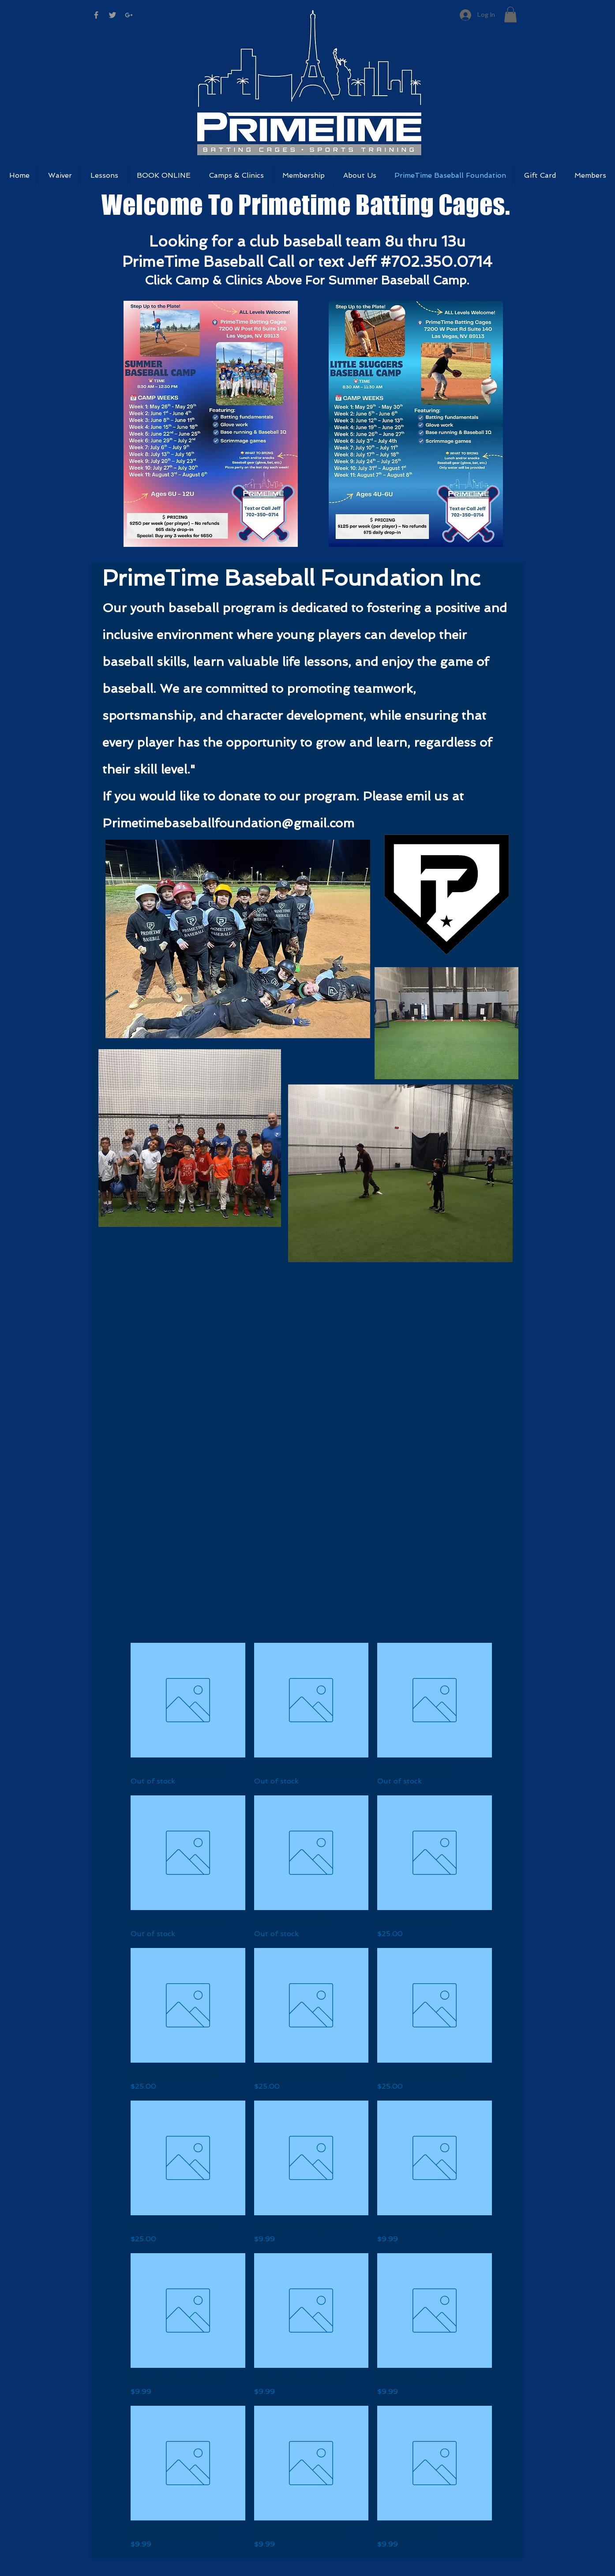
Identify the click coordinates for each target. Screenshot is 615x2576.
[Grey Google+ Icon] (129, 15)
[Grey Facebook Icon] (96, 15)
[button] (510, 14)
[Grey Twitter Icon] (112, 15)
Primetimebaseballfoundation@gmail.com (228, 823)
